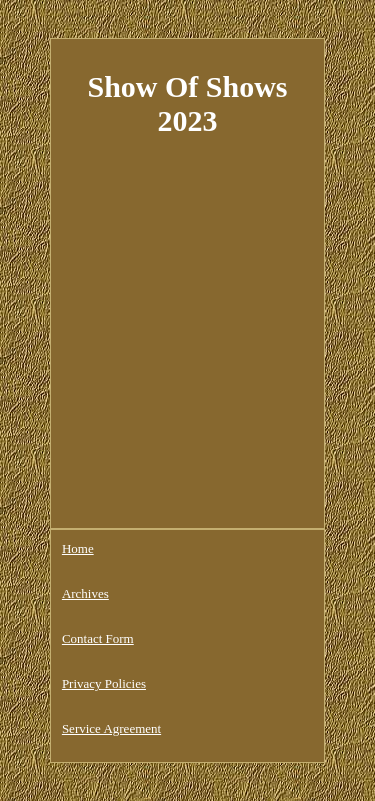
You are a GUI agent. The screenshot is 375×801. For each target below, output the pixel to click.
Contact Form (98, 638)
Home (78, 548)
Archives (85, 593)
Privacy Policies (104, 683)
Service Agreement (111, 728)
